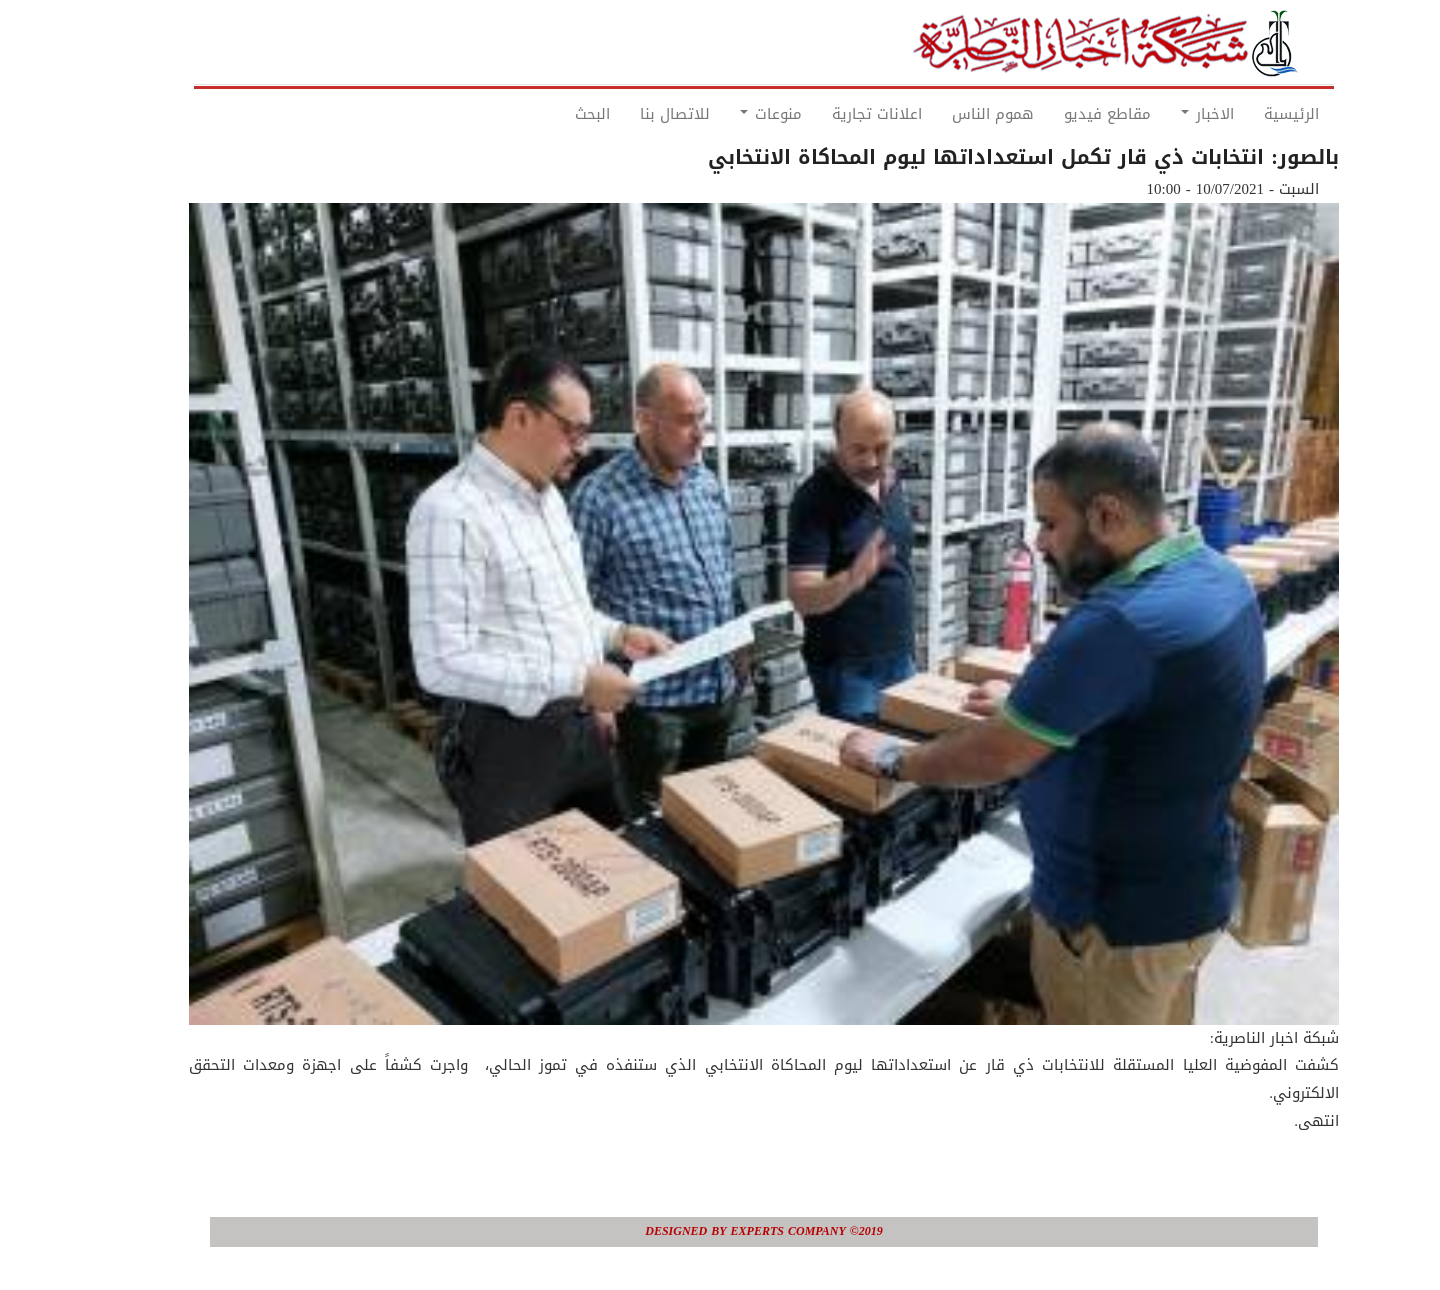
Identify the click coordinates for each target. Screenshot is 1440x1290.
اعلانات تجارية (833, 114)
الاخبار (1163, 114)
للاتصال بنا (631, 114)
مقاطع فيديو (1063, 114)
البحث (548, 114)
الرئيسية (1247, 114)
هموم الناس (949, 114)
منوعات (727, 114)
